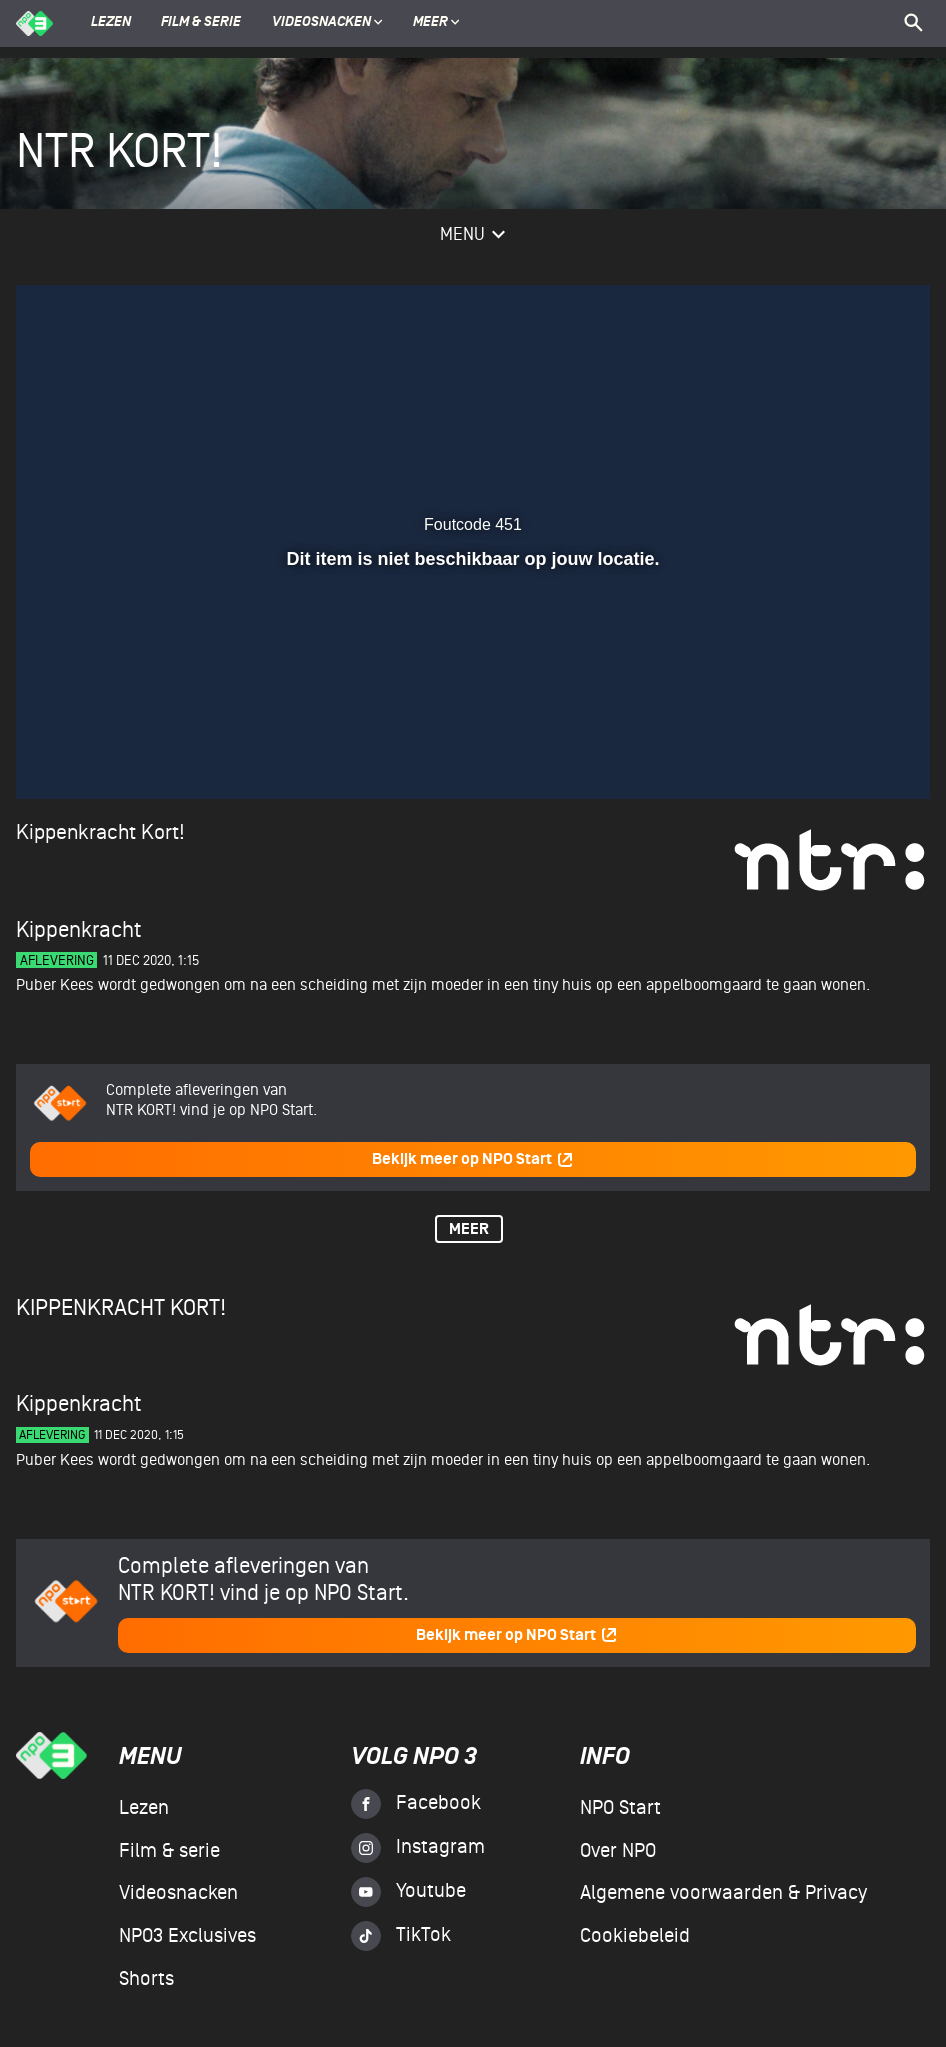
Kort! (163, 832)
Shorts (146, 1979)
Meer (436, 23)
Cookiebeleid (635, 1936)
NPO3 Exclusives (187, 1936)
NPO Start (620, 1808)
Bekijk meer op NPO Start (473, 1159)
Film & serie (201, 23)
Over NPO (618, 1851)
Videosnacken (321, 23)
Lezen (111, 23)
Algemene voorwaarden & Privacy (723, 1893)
